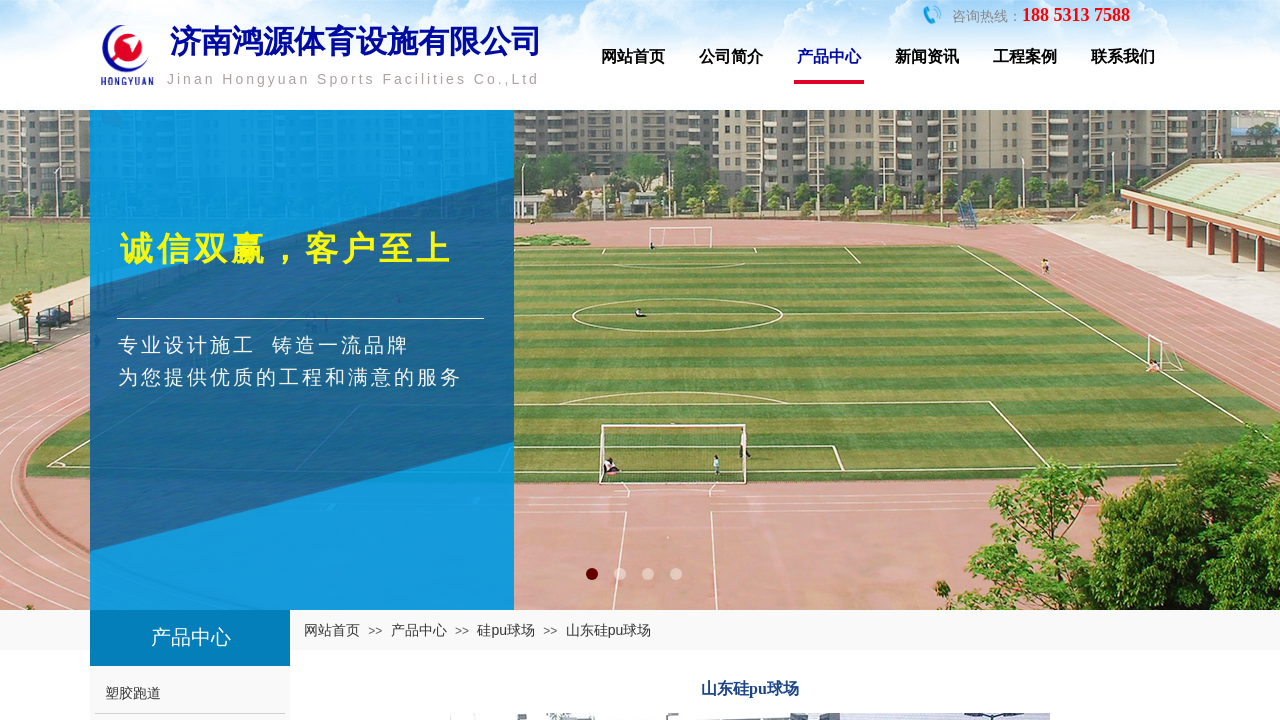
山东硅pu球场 (609, 630)
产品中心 (829, 56)
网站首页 (633, 56)
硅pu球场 (506, 630)
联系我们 (1123, 56)
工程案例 (1025, 56)
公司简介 (731, 56)
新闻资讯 (927, 56)
